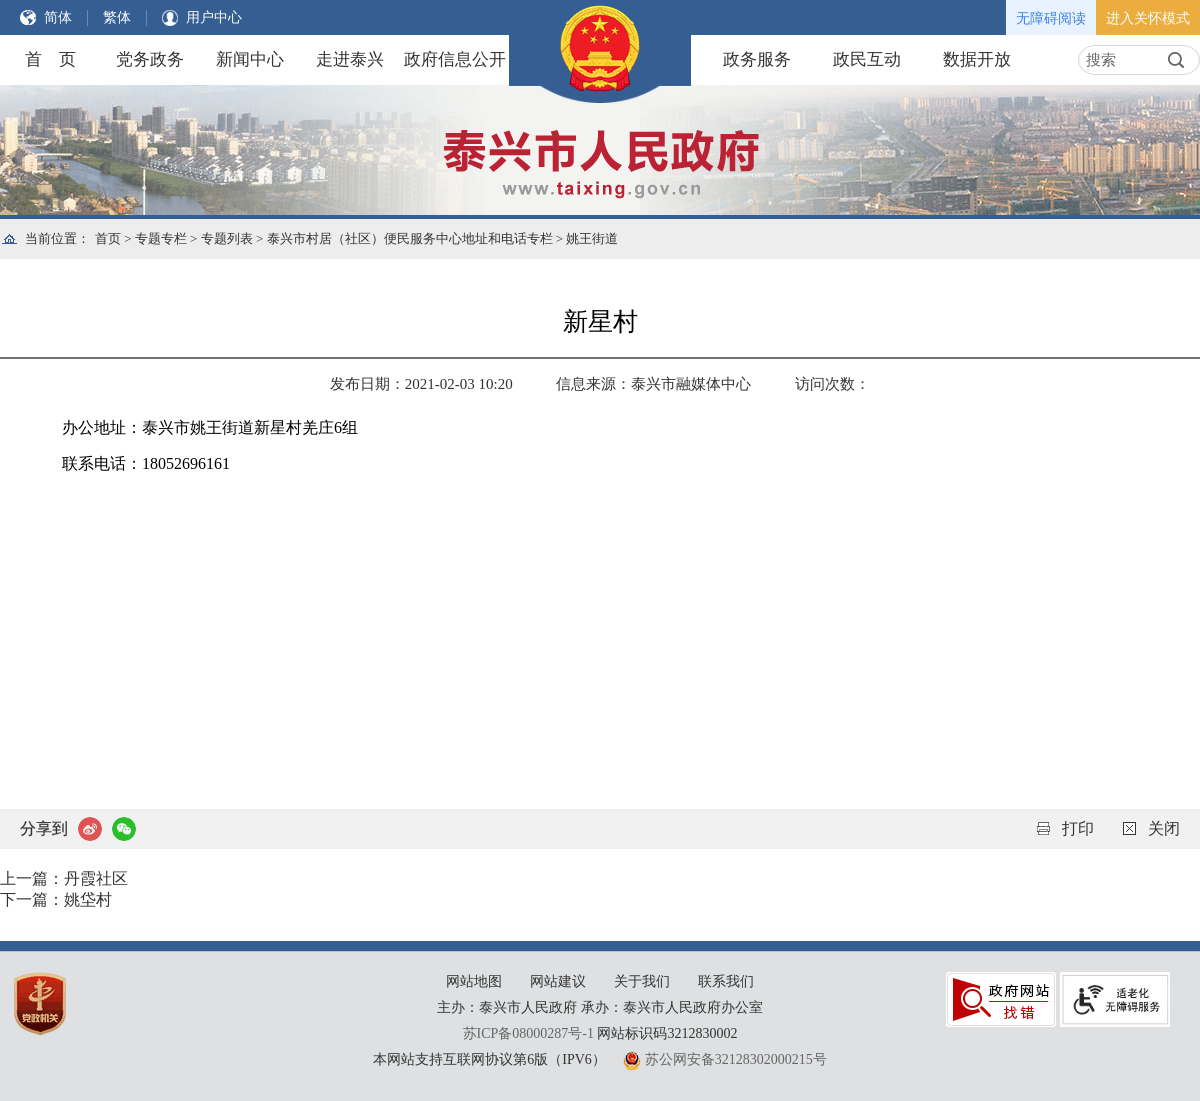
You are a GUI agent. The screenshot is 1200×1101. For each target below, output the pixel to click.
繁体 (117, 17)
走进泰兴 (350, 59)
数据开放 (977, 59)
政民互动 (867, 59)
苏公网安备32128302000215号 (736, 1059)
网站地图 (474, 981)
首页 (108, 238)
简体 (58, 17)
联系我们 (726, 981)
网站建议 (558, 981)
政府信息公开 (455, 59)
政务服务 (757, 59)
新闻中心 (250, 59)
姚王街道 (592, 238)
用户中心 (214, 17)
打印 (1078, 828)
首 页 (50, 59)
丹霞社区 (96, 878)
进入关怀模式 (1148, 18)
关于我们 (642, 981)
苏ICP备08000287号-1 (528, 1033)
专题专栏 (161, 238)
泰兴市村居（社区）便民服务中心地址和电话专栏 (410, 238)
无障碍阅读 (1051, 18)
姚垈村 (88, 899)
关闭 (1164, 828)
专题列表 (227, 238)
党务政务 (150, 59)
